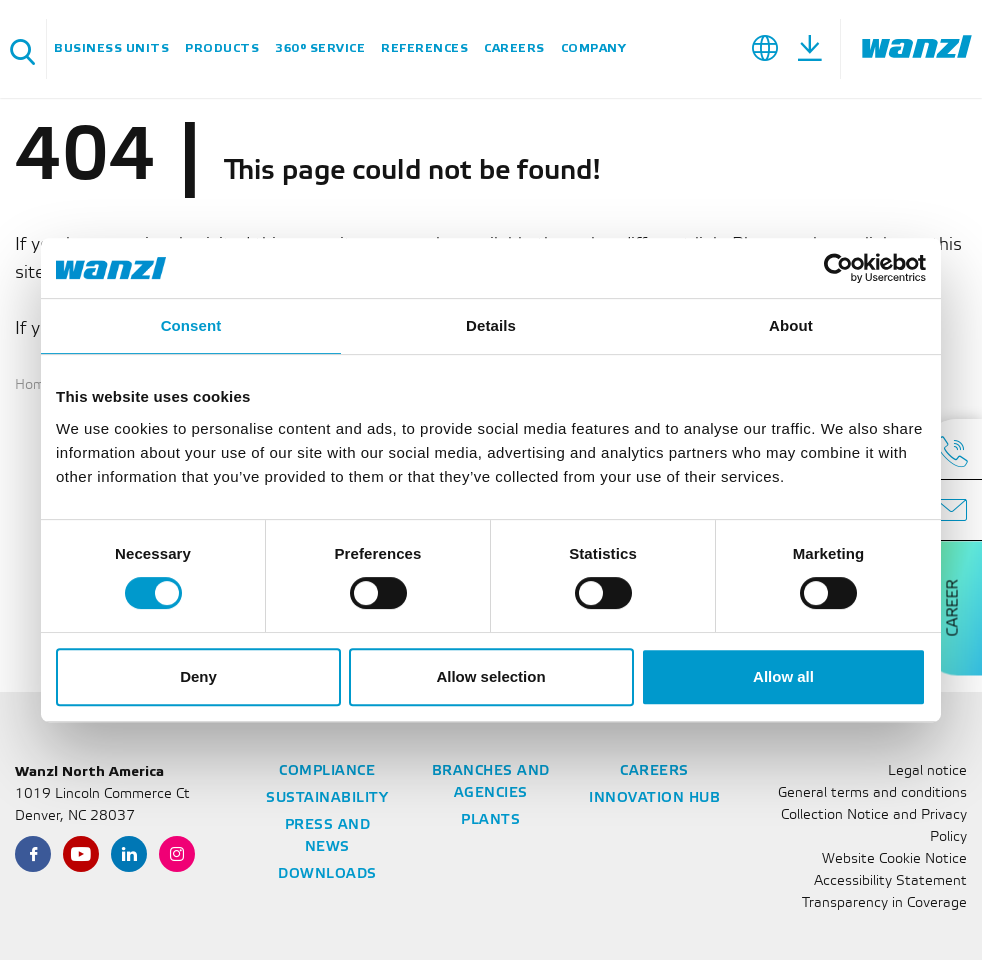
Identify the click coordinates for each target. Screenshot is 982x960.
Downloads (327, 874)
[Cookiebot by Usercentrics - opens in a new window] (838, 268)
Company (594, 48)
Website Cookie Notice (894, 859)
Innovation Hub (654, 798)
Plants (490, 820)
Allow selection (490, 676)
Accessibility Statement (890, 881)
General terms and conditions (872, 793)
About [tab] (791, 325)
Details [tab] (491, 325)
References (424, 48)
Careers (514, 48)
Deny (198, 676)
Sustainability (327, 798)
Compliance (327, 771)
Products (222, 48)
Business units (111, 48)
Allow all (783, 676)
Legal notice (927, 771)
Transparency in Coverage (884, 903)
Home (34, 385)
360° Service (320, 48)
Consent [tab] (191, 325)
